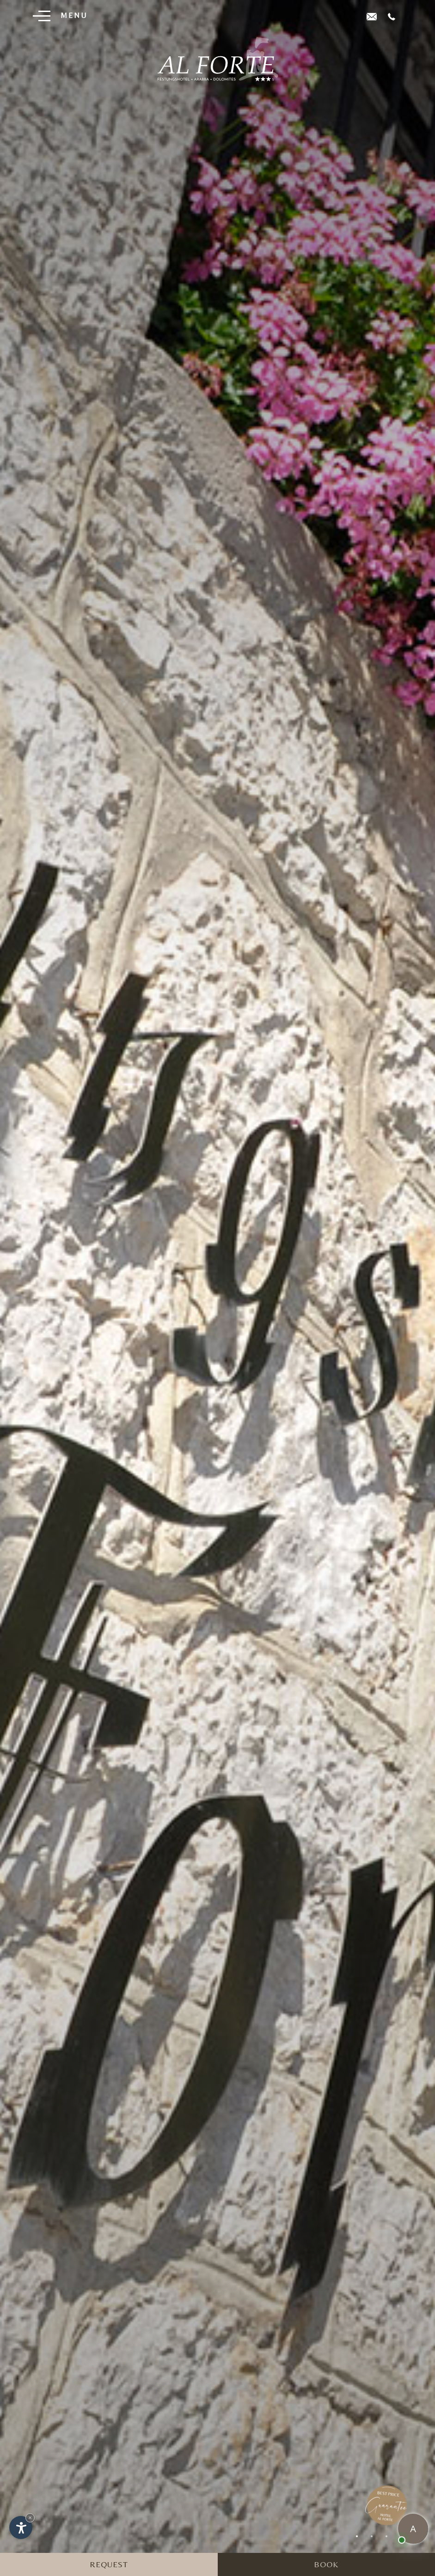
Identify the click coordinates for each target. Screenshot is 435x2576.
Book (326, 2564)
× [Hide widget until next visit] (30, 2517)
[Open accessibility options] (20, 2527)
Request (109, 2564)
